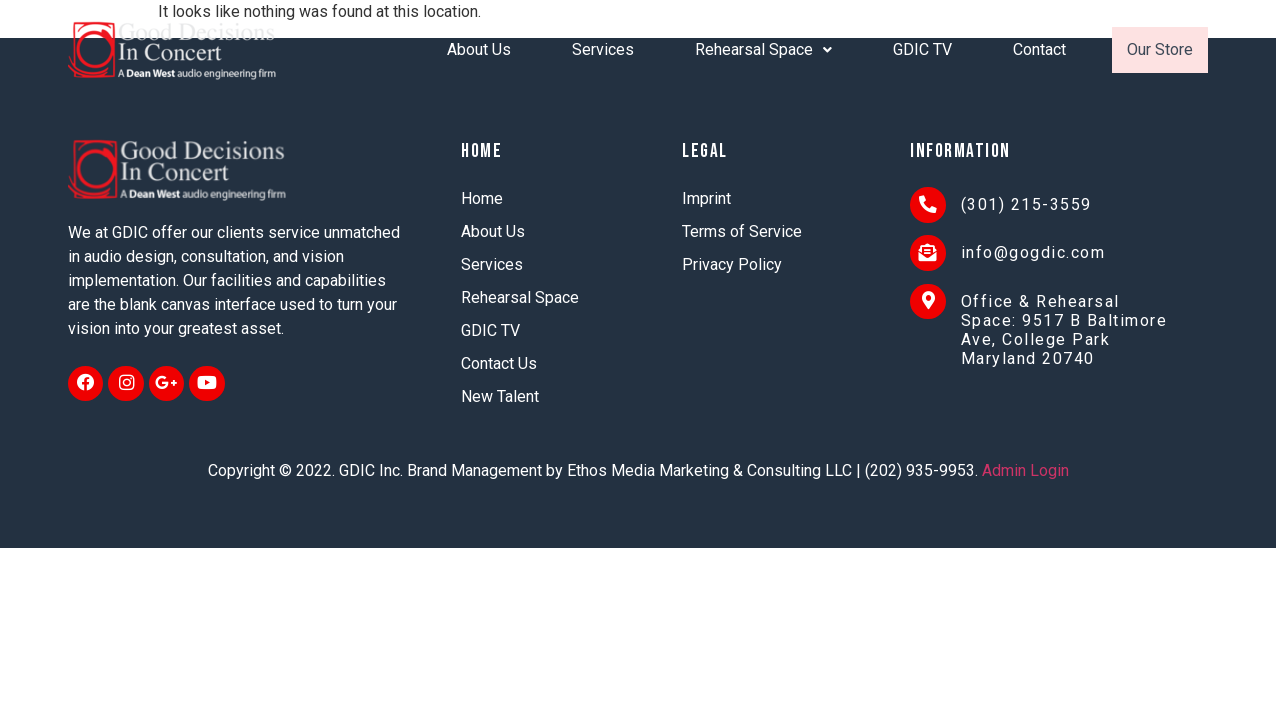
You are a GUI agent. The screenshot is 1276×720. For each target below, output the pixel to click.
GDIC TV (922, 49)
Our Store (1160, 49)
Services (603, 49)
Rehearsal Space (763, 49)
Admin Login (1025, 470)
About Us (479, 49)
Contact (1039, 49)
